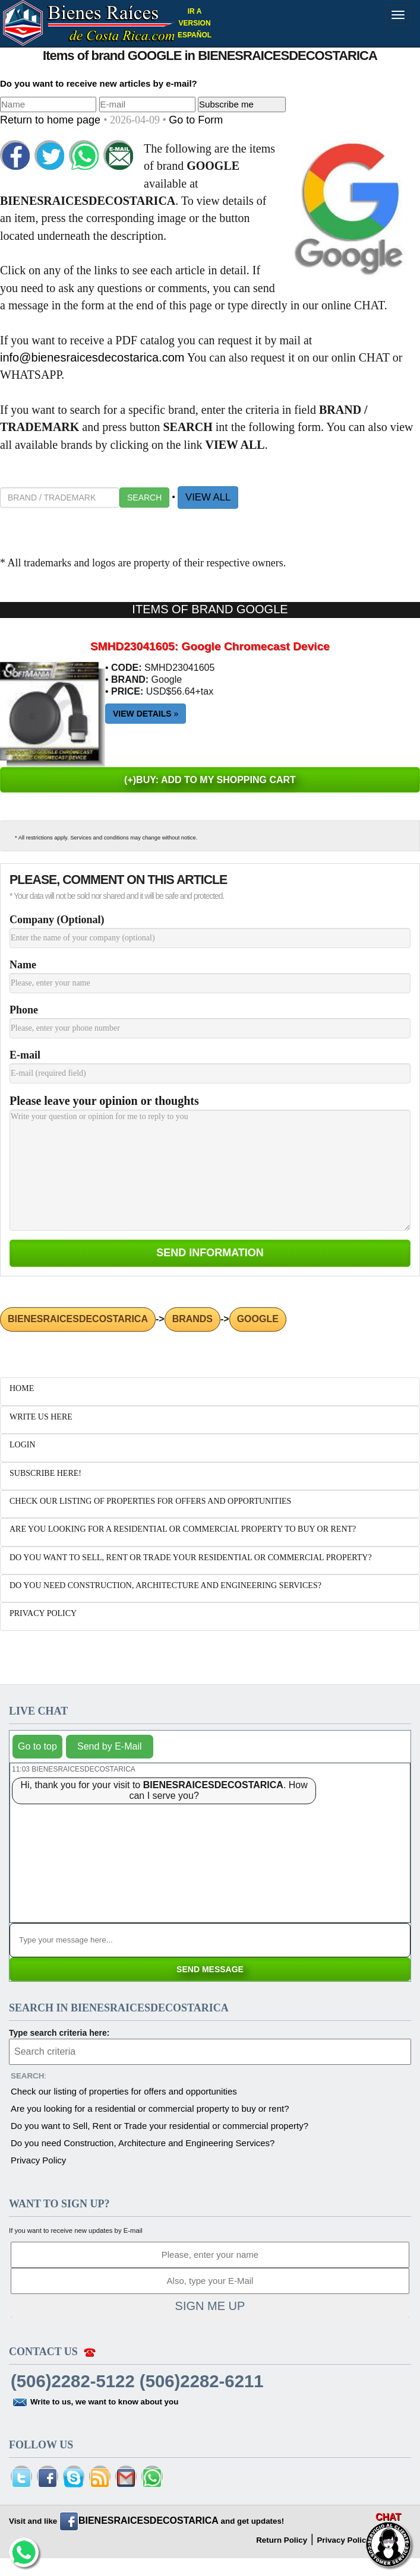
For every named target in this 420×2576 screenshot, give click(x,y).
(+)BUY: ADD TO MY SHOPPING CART (210, 780)
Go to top (37, 1746)
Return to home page (51, 120)
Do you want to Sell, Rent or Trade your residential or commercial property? (159, 2126)
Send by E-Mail (109, 1746)
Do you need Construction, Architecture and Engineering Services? (142, 2143)
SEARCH (144, 497)
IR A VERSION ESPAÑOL (194, 23)
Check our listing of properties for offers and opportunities (124, 2091)
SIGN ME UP (210, 2305)
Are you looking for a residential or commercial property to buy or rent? (150, 2108)
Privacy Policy (38, 2160)
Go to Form (196, 120)
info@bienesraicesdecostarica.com (92, 357)
